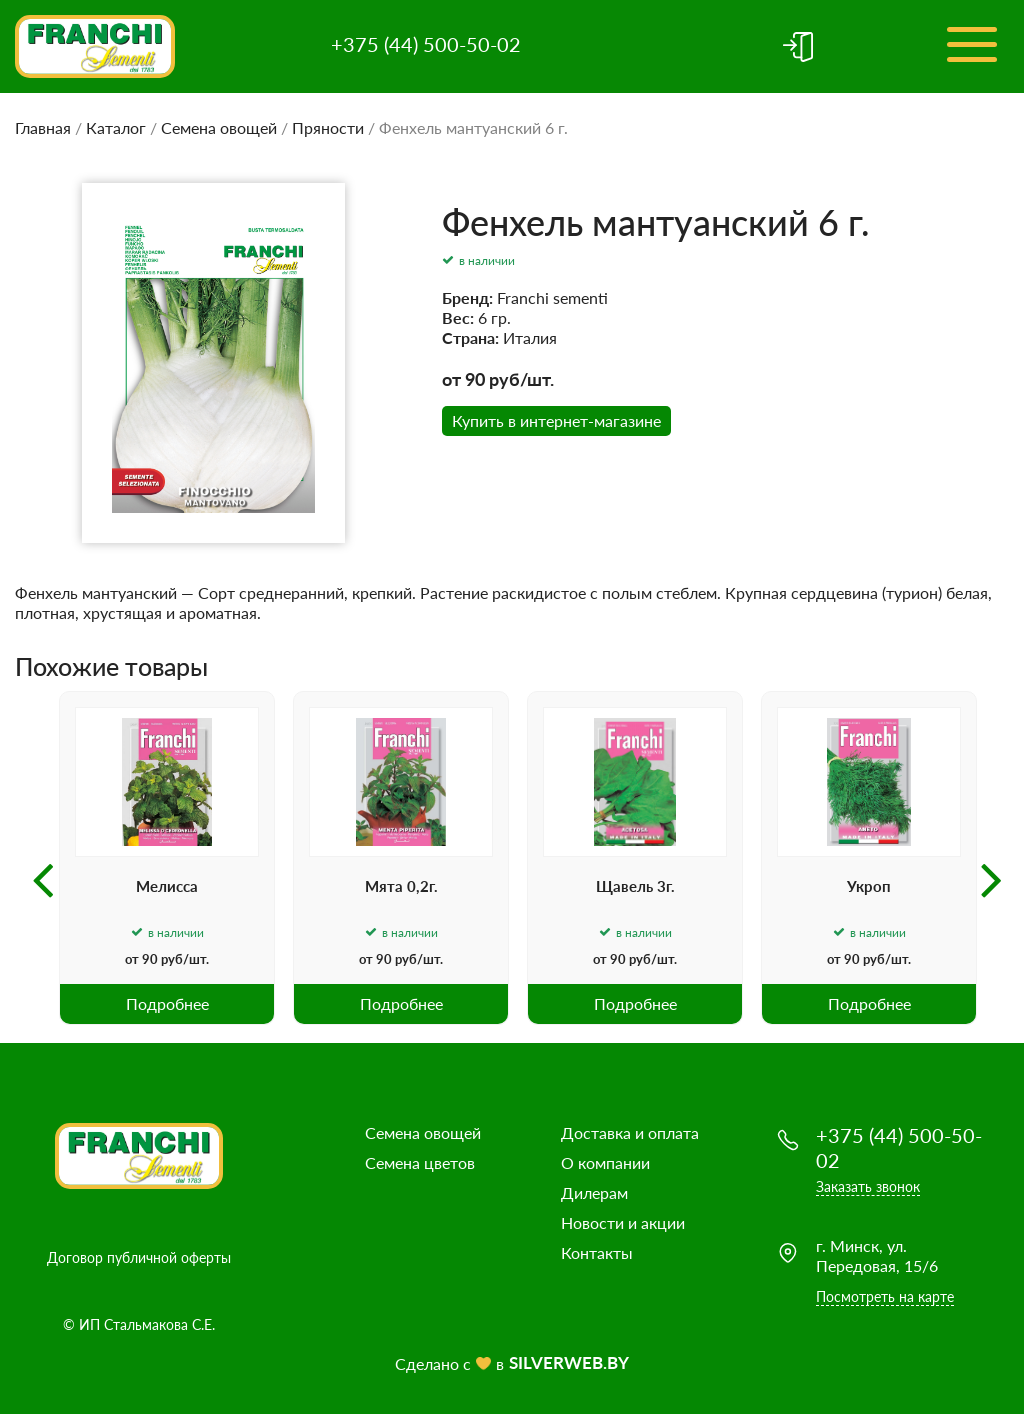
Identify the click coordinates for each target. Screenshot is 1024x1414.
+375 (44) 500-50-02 (426, 44)
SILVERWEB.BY (569, 1362)
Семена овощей (219, 127)
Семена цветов (420, 1162)
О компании (605, 1162)
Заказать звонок (868, 1186)
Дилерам (594, 1192)
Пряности (328, 127)
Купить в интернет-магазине (556, 420)
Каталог (116, 127)
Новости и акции (623, 1222)
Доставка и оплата (630, 1132)
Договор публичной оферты (139, 1257)
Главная (43, 127)
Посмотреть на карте (885, 1296)
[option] (167, 858)
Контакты (597, 1252)
